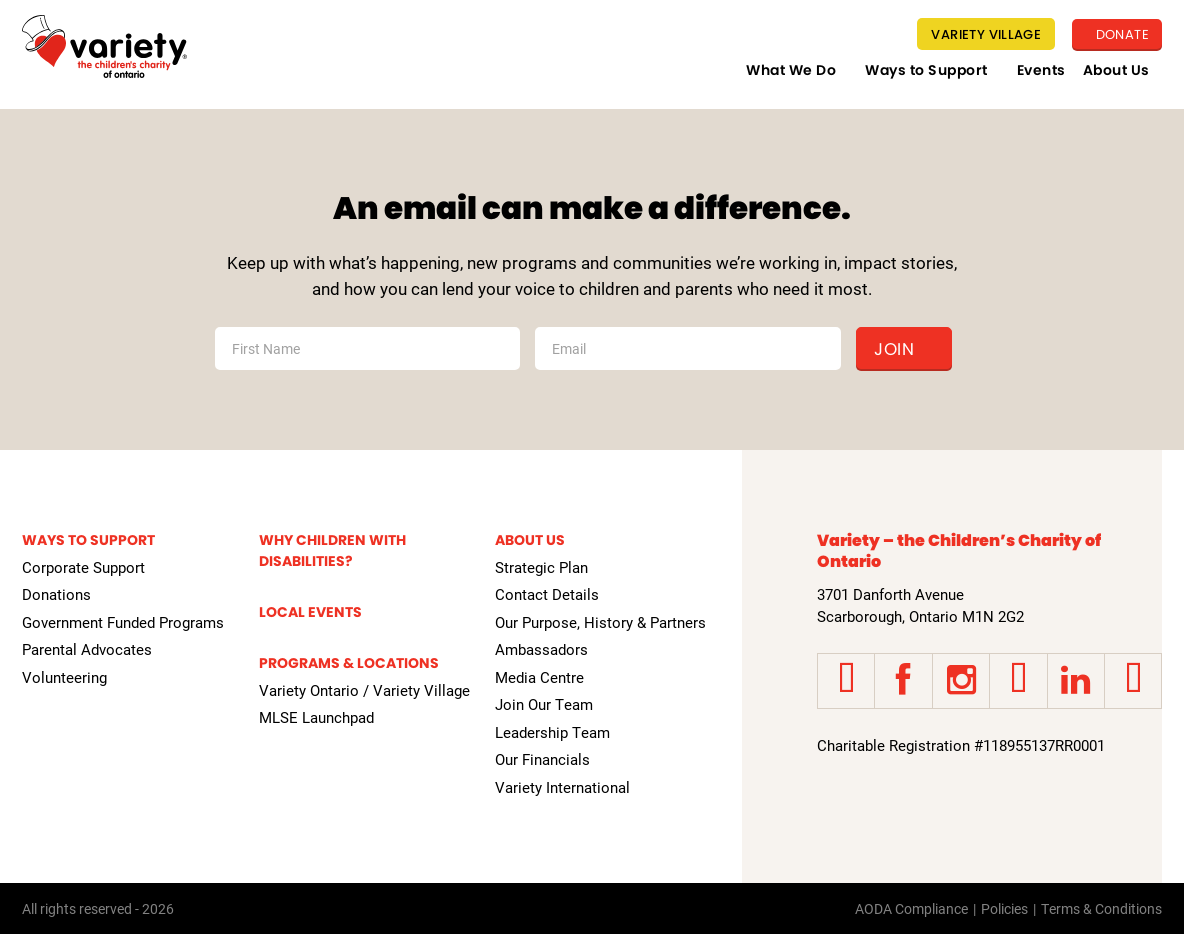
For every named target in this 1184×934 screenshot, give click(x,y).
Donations (56, 594)
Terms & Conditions (1101, 908)
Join (894, 349)
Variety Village (986, 34)
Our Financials (542, 759)
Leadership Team (552, 732)
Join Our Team (544, 704)
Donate (1120, 34)
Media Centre (539, 677)
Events (1041, 70)
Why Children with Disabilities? (332, 550)
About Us (1116, 70)
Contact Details (547, 594)
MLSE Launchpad (316, 717)
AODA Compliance (911, 908)
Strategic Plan (541, 567)
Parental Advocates (87, 649)
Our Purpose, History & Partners (600, 622)
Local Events (310, 612)
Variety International (562, 787)
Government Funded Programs (123, 622)
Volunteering (64, 677)
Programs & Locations (349, 663)
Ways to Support (926, 70)
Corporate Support (83, 567)
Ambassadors (541, 649)
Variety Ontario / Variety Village (364, 690)
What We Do (791, 70)
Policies (1004, 908)
